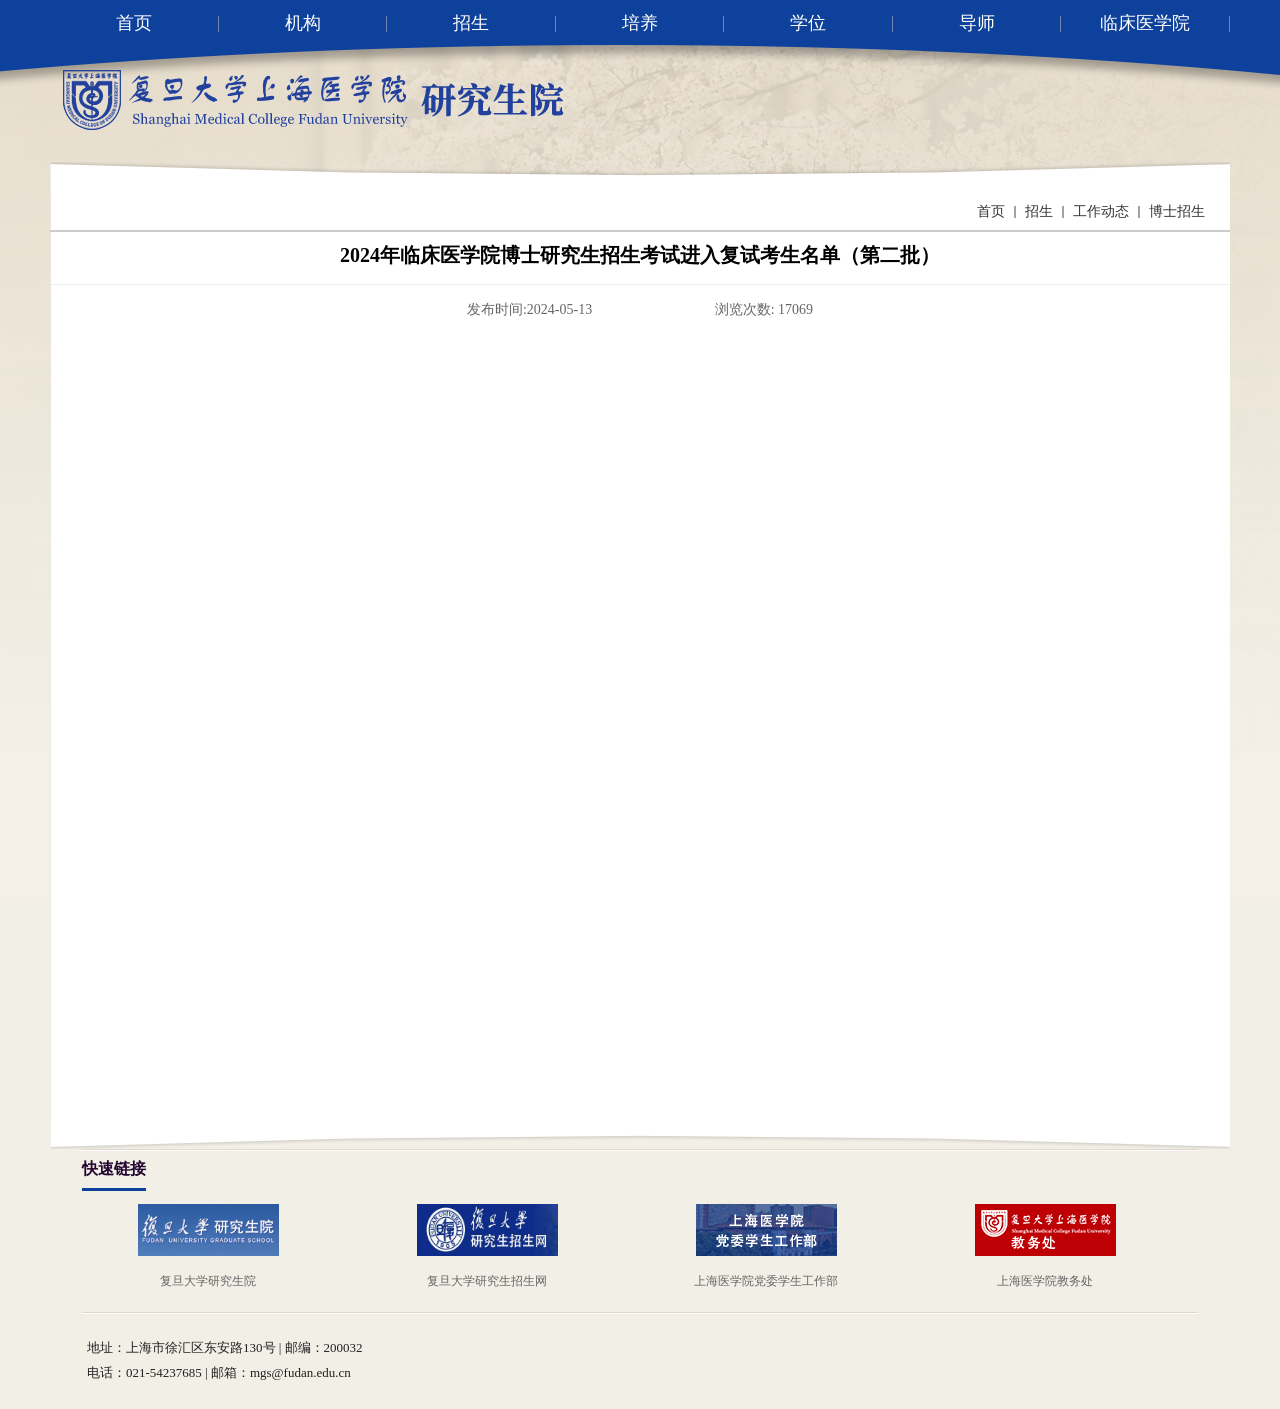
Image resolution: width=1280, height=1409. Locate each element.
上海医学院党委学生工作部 (766, 1281)
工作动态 (1101, 211)
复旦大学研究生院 (208, 1281)
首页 (991, 211)
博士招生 (1177, 211)
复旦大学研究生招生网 (487, 1281)
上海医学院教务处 (1045, 1281)
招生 (1039, 211)
